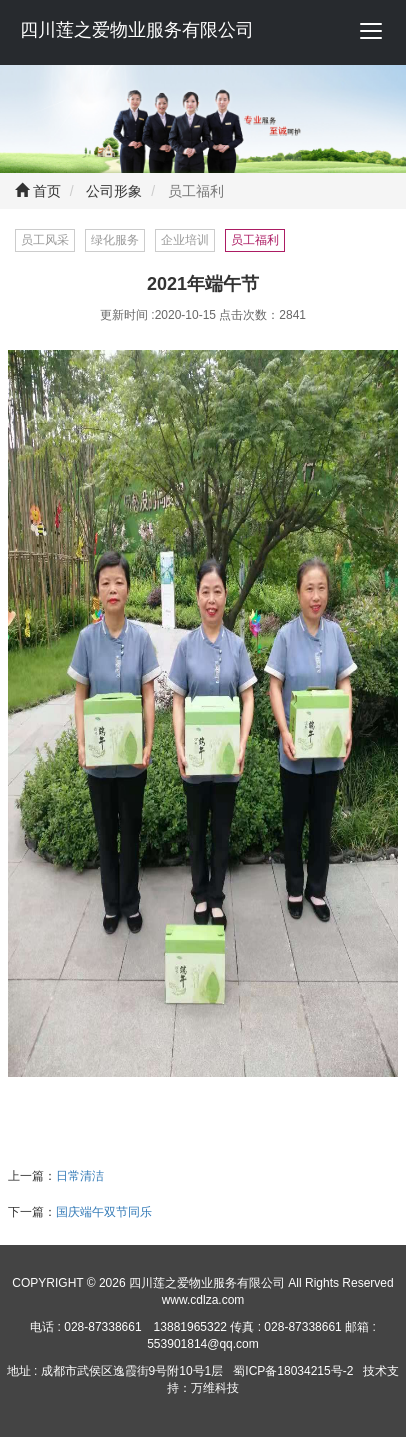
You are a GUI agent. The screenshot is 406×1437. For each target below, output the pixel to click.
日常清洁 (80, 1176)
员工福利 (255, 240)
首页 (38, 191)
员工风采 (45, 240)
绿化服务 (115, 240)
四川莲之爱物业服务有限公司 (137, 30)
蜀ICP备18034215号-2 (293, 1371)
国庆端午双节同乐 (104, 1212)
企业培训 (185, 240)
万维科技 (215, 1388)
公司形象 (113, 191)
